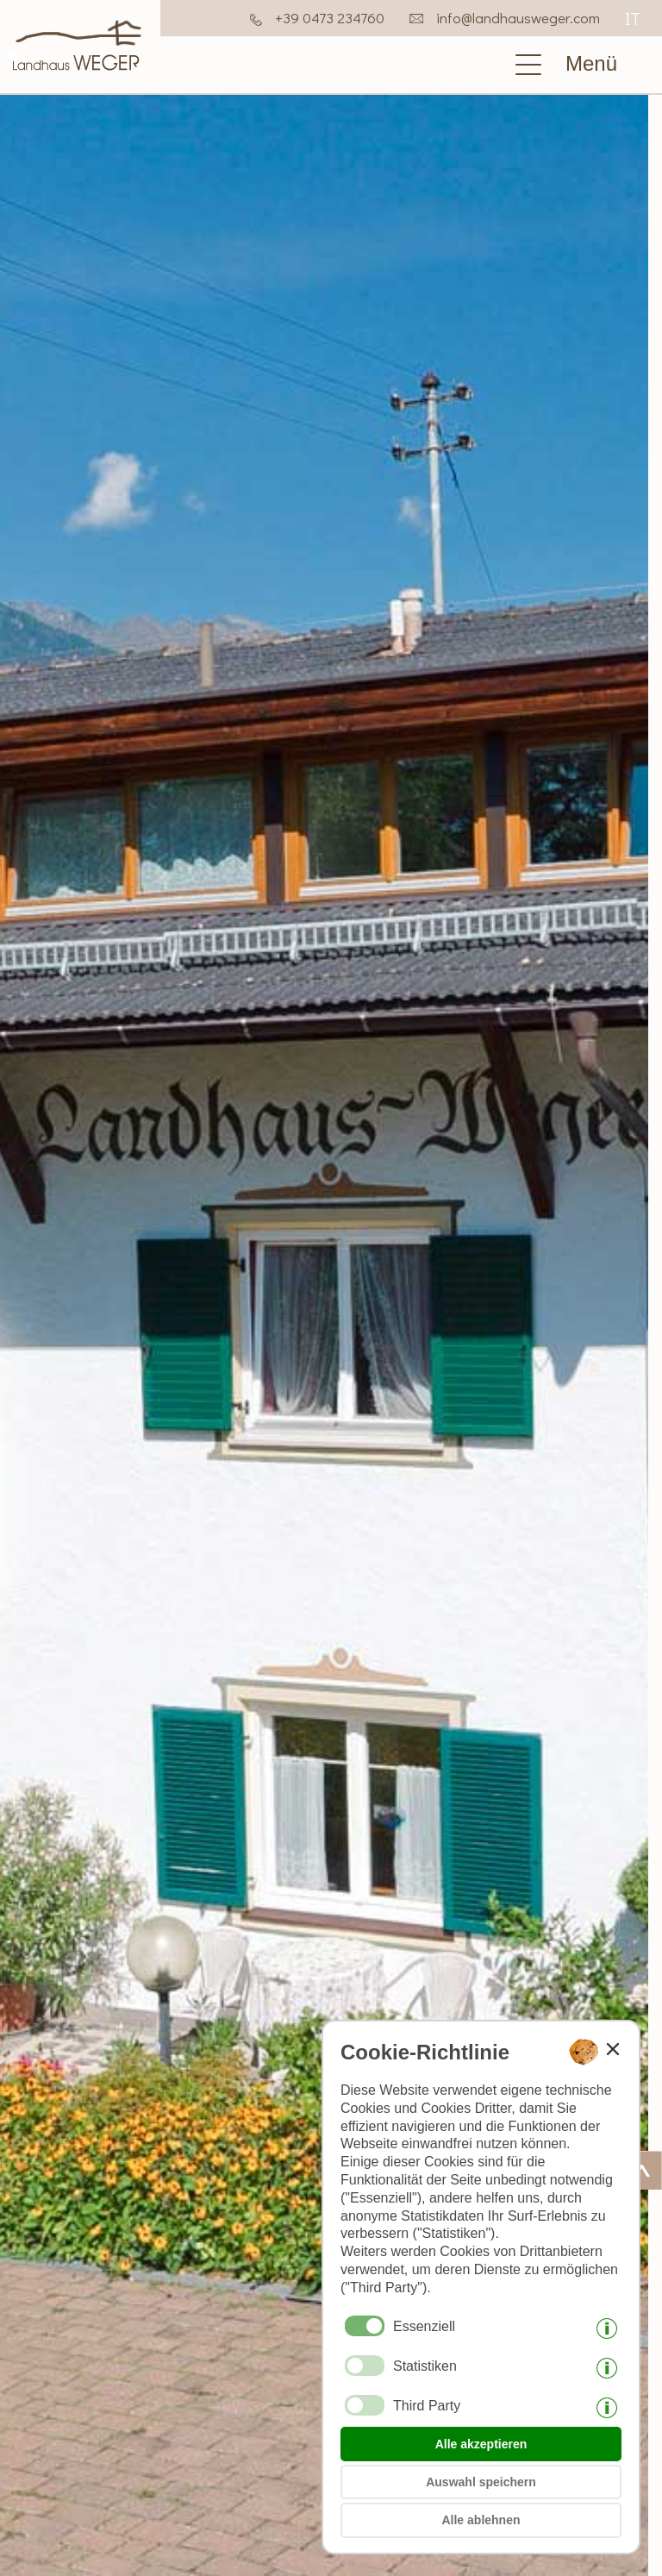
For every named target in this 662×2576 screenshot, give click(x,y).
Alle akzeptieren (481, 2444)
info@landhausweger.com (518, 18)
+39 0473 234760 (329, 18)
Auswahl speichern (481, 2482)
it (632, 18)
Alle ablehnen (480, 2520)
